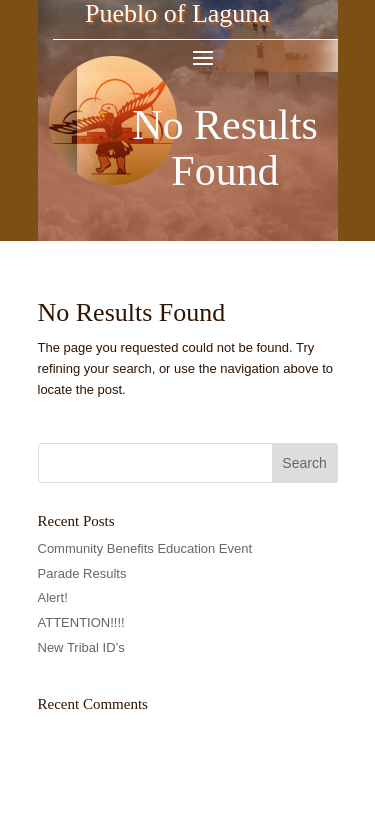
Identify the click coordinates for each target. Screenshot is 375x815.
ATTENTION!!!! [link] (81, 622)
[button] (203, 56)
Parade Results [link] (82, 573)
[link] (113, 216)
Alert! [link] (53, 597)
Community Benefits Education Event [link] (145, 548)
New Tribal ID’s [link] (81, 647)
